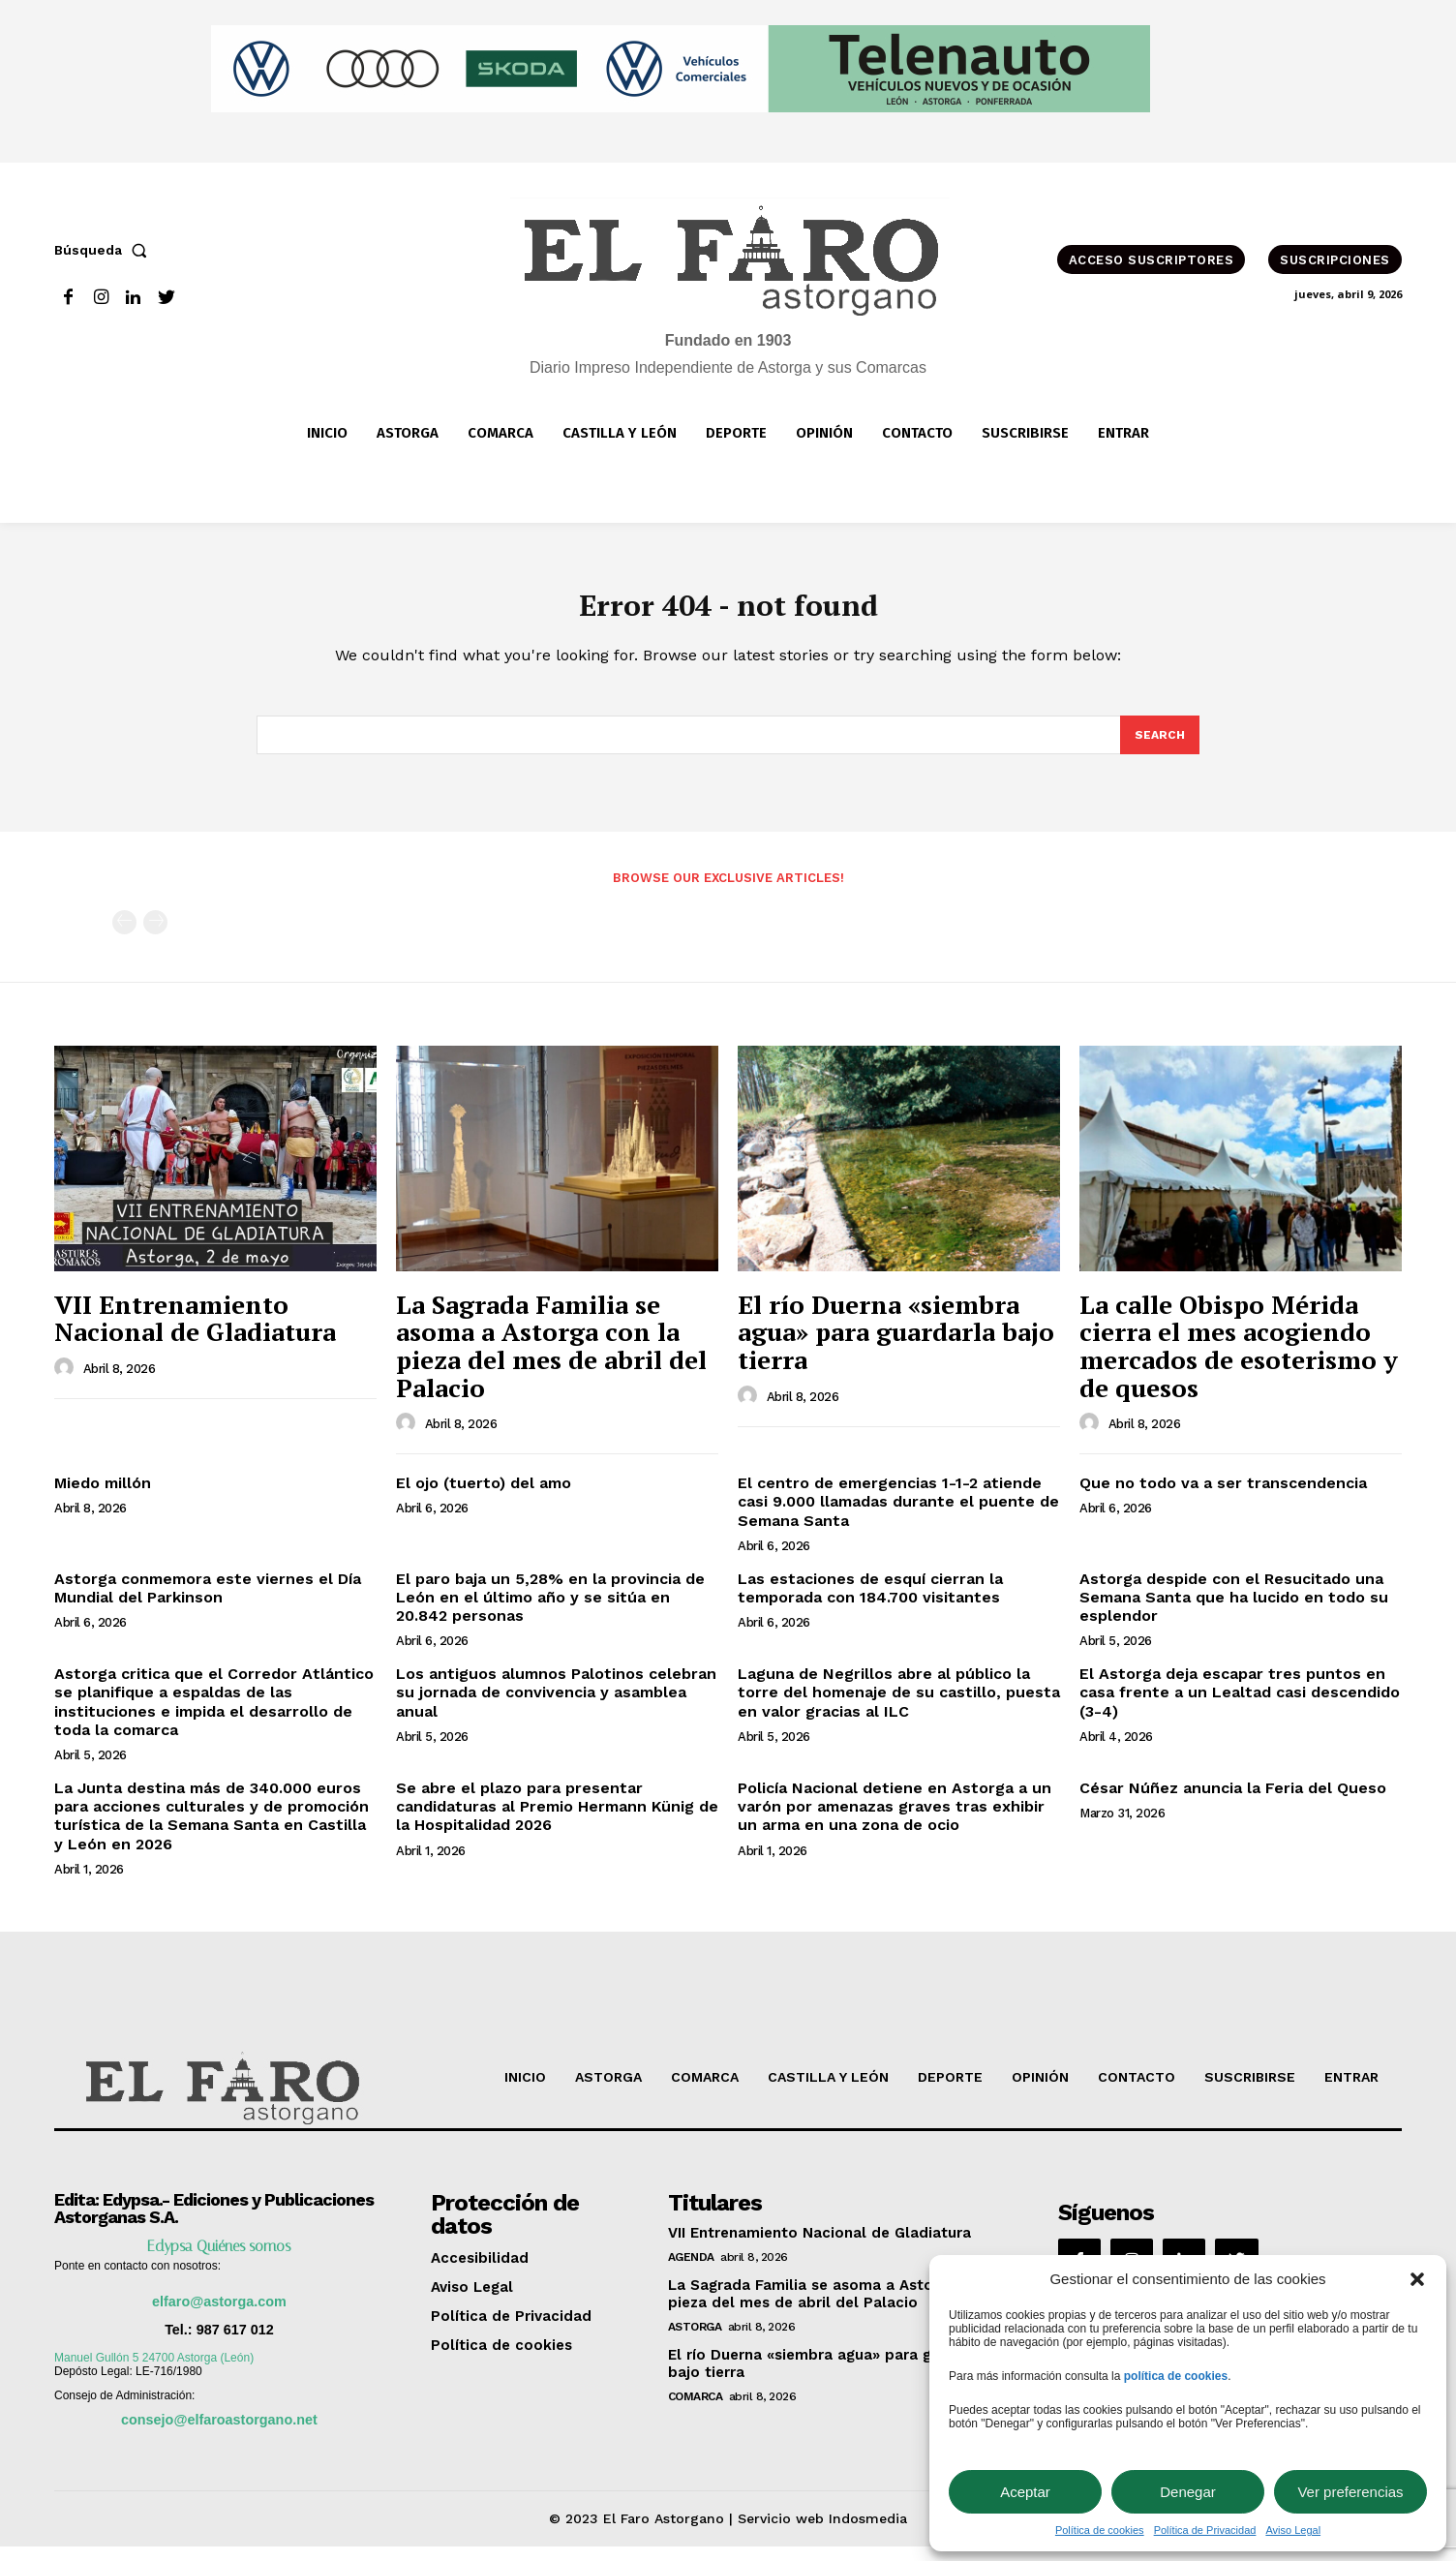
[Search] (1158, 747)
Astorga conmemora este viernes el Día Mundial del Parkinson (207, 1602)
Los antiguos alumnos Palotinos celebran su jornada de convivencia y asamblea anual (556, 1706)
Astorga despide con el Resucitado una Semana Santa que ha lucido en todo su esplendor (1233, 1611)
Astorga (695, 2341)
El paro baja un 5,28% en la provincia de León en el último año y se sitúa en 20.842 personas (550, 1611)
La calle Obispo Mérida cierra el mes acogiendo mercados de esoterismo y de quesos (1238, 1360)
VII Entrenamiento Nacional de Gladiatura (195, 1332)
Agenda (691, 2271)
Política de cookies (1099, 2530)
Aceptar (1025, 2492)
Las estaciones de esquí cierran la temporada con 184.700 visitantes (870, 1602)
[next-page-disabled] (155, 937)
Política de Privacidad (1205, 2530)
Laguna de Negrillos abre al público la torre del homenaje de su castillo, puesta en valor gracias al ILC (899, 1706)
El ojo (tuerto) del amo (483, 1497)
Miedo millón (102, 1497)
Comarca (695, 2411)
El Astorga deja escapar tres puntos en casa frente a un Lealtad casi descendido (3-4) (1239, 1706)
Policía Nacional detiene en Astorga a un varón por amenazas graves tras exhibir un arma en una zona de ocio (894, 1820)
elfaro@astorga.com (219, 2316)
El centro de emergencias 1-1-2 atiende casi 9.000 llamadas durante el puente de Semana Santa (898, 1515)
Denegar (1188, 2492)
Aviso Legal (1292, 2530)
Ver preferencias (1350, 2492)
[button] (1417, 2279)
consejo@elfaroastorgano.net (219, 2434)
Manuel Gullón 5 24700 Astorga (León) (154, 2372)
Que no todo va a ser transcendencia (1223, 1497)
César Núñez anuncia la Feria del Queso (1232, 1802)
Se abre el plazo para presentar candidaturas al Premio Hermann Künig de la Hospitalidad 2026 (557, 1820)
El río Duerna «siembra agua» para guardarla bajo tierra (896, 1346)
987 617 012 (235, 2344)
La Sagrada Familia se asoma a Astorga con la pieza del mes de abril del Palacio (551, 1360)
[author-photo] (66, 1382)
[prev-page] (124, 937)
